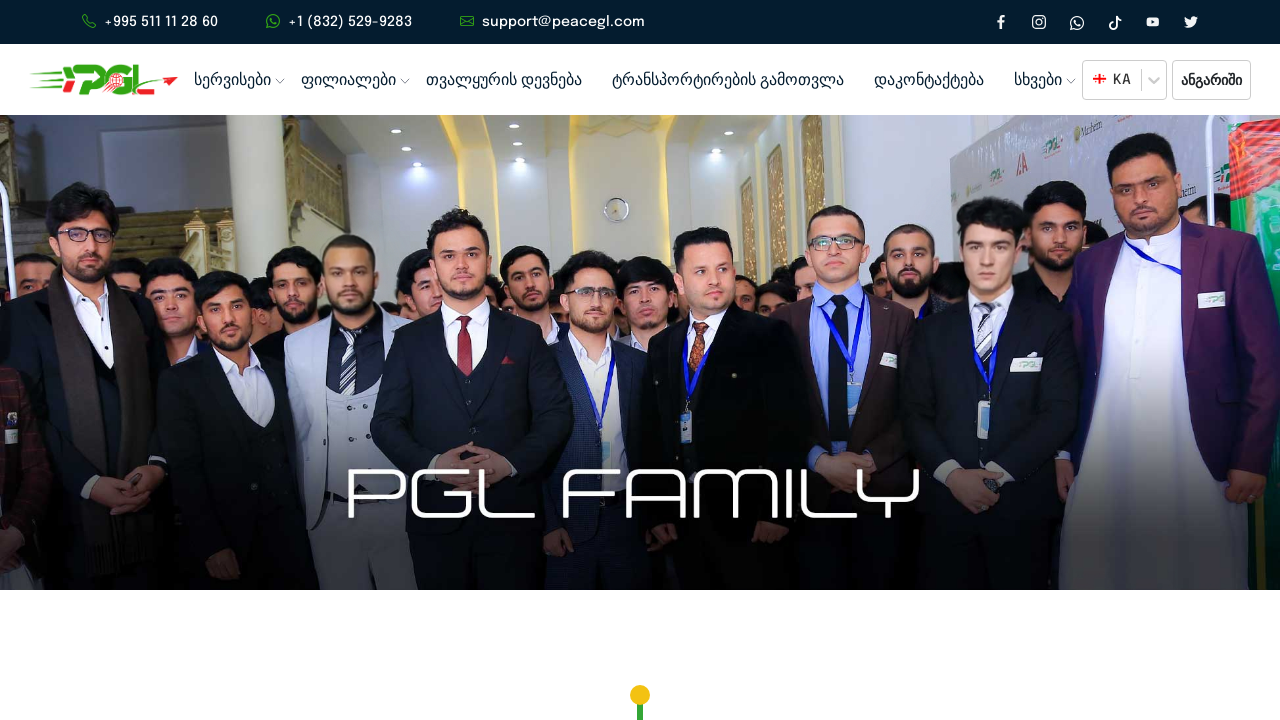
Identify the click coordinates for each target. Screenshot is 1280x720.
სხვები (1022, 81)
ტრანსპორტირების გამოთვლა (717, 81)
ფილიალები (347, 81)
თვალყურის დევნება (499, 81)
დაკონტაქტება (914, 81)
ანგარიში (1210, 81)
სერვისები (233, 81)
